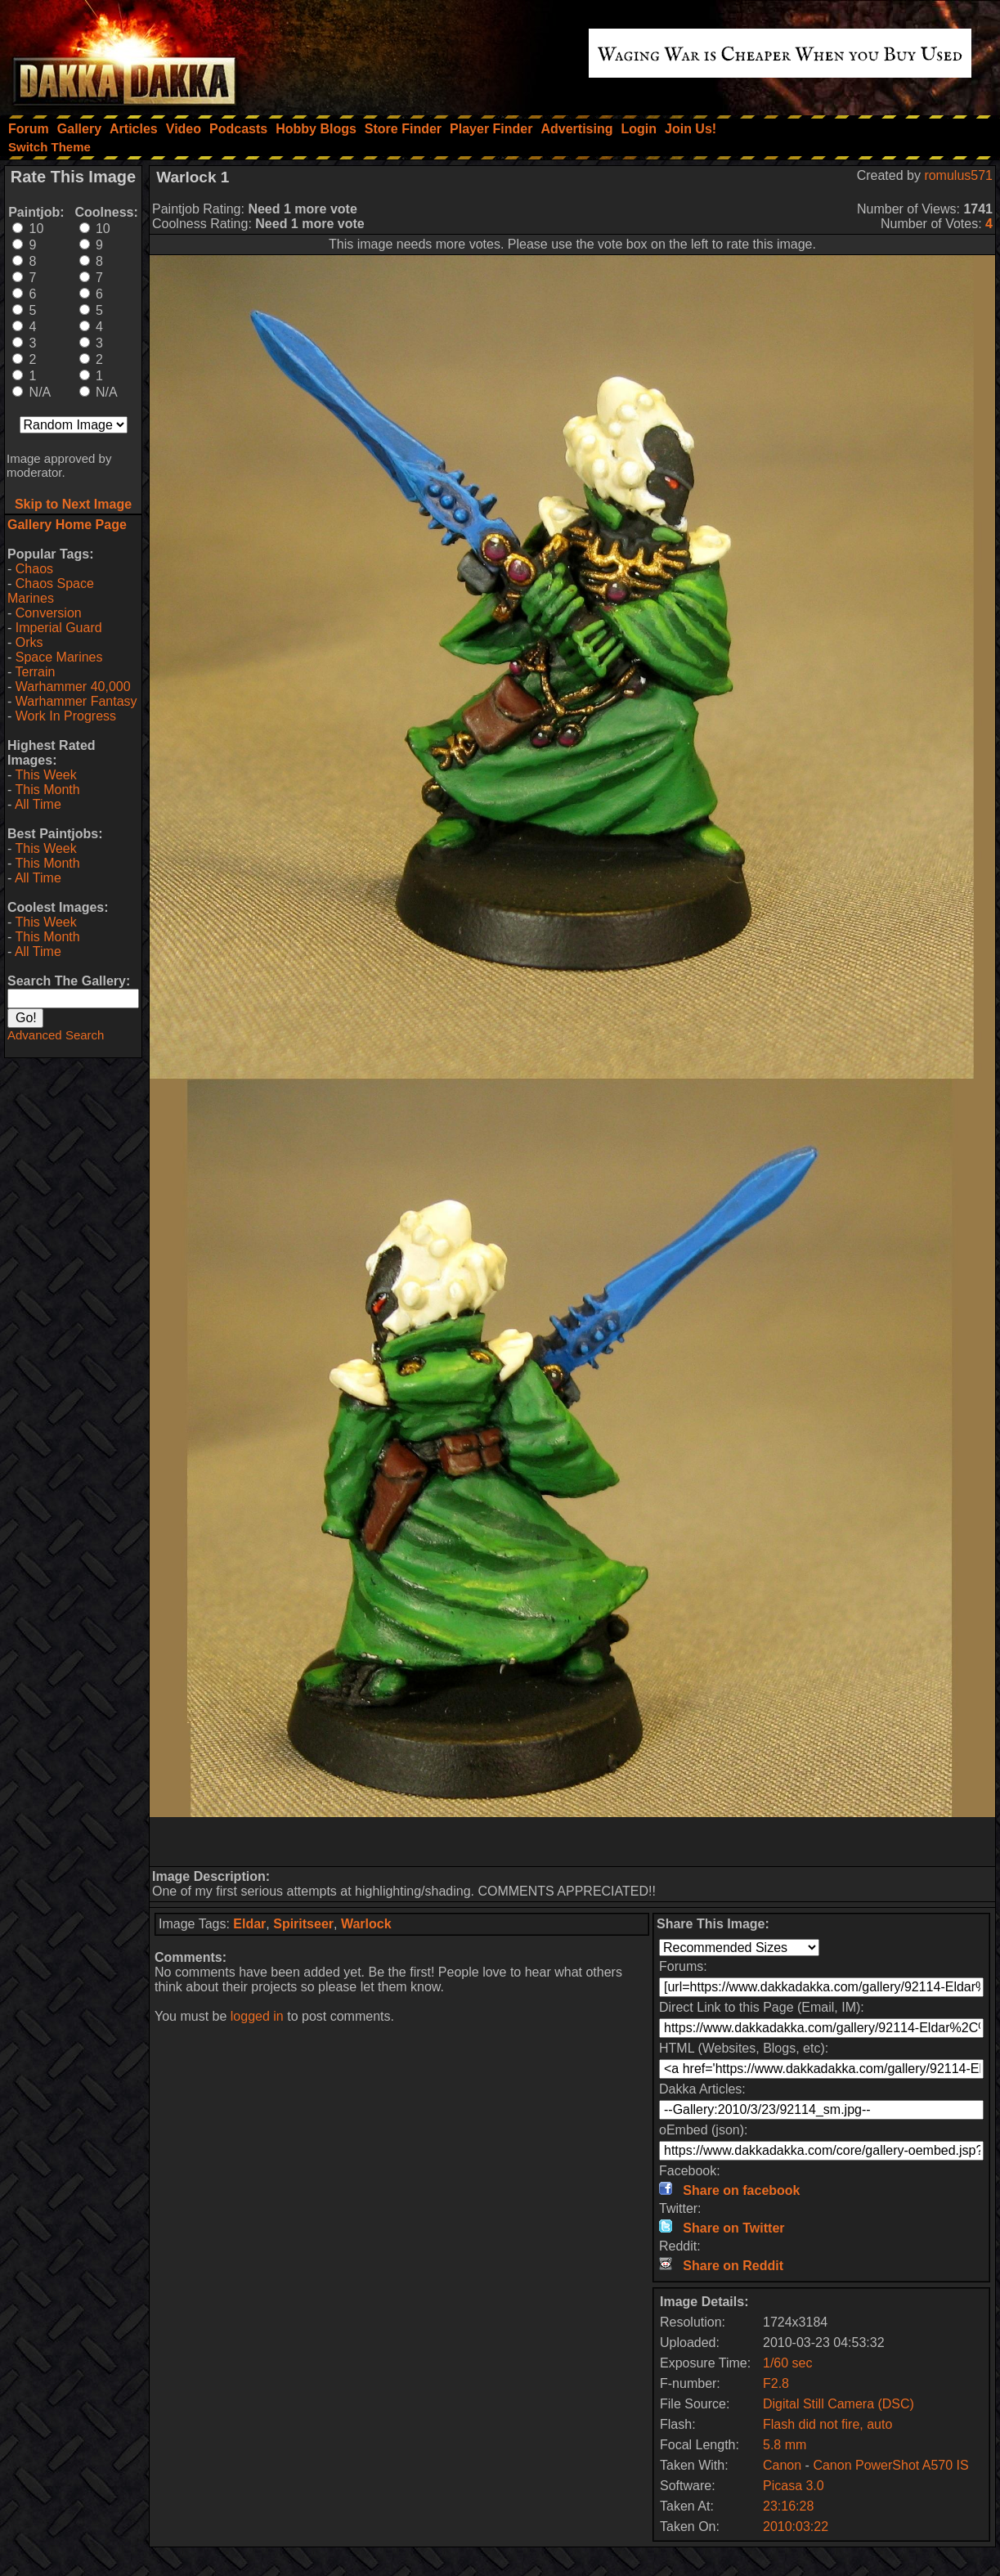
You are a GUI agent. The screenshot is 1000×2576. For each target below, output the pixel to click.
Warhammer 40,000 (73, 686)
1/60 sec (787, 2363)
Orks (29, 642)
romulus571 (958, 175)
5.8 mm (784, 2445)
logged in (257, 2016)
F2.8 (776, 2383)
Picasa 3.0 (793, 2486)
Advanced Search (55, 1035)
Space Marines (59, 657)
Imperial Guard (59, 628)
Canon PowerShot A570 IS (890, 2465)
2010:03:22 (795, 2526)
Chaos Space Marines (50, 591)
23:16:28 (788, 2506)
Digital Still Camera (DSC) (838, 2404)
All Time (38, 804)
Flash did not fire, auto (827, 2424)
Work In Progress (66, 716)
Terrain (35, 672)
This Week (45, 775)
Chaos (34, 569)
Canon (782, 2465)
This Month (47, 790)
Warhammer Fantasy (76, 701)
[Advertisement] (572, 1841)
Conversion (49, 613)
